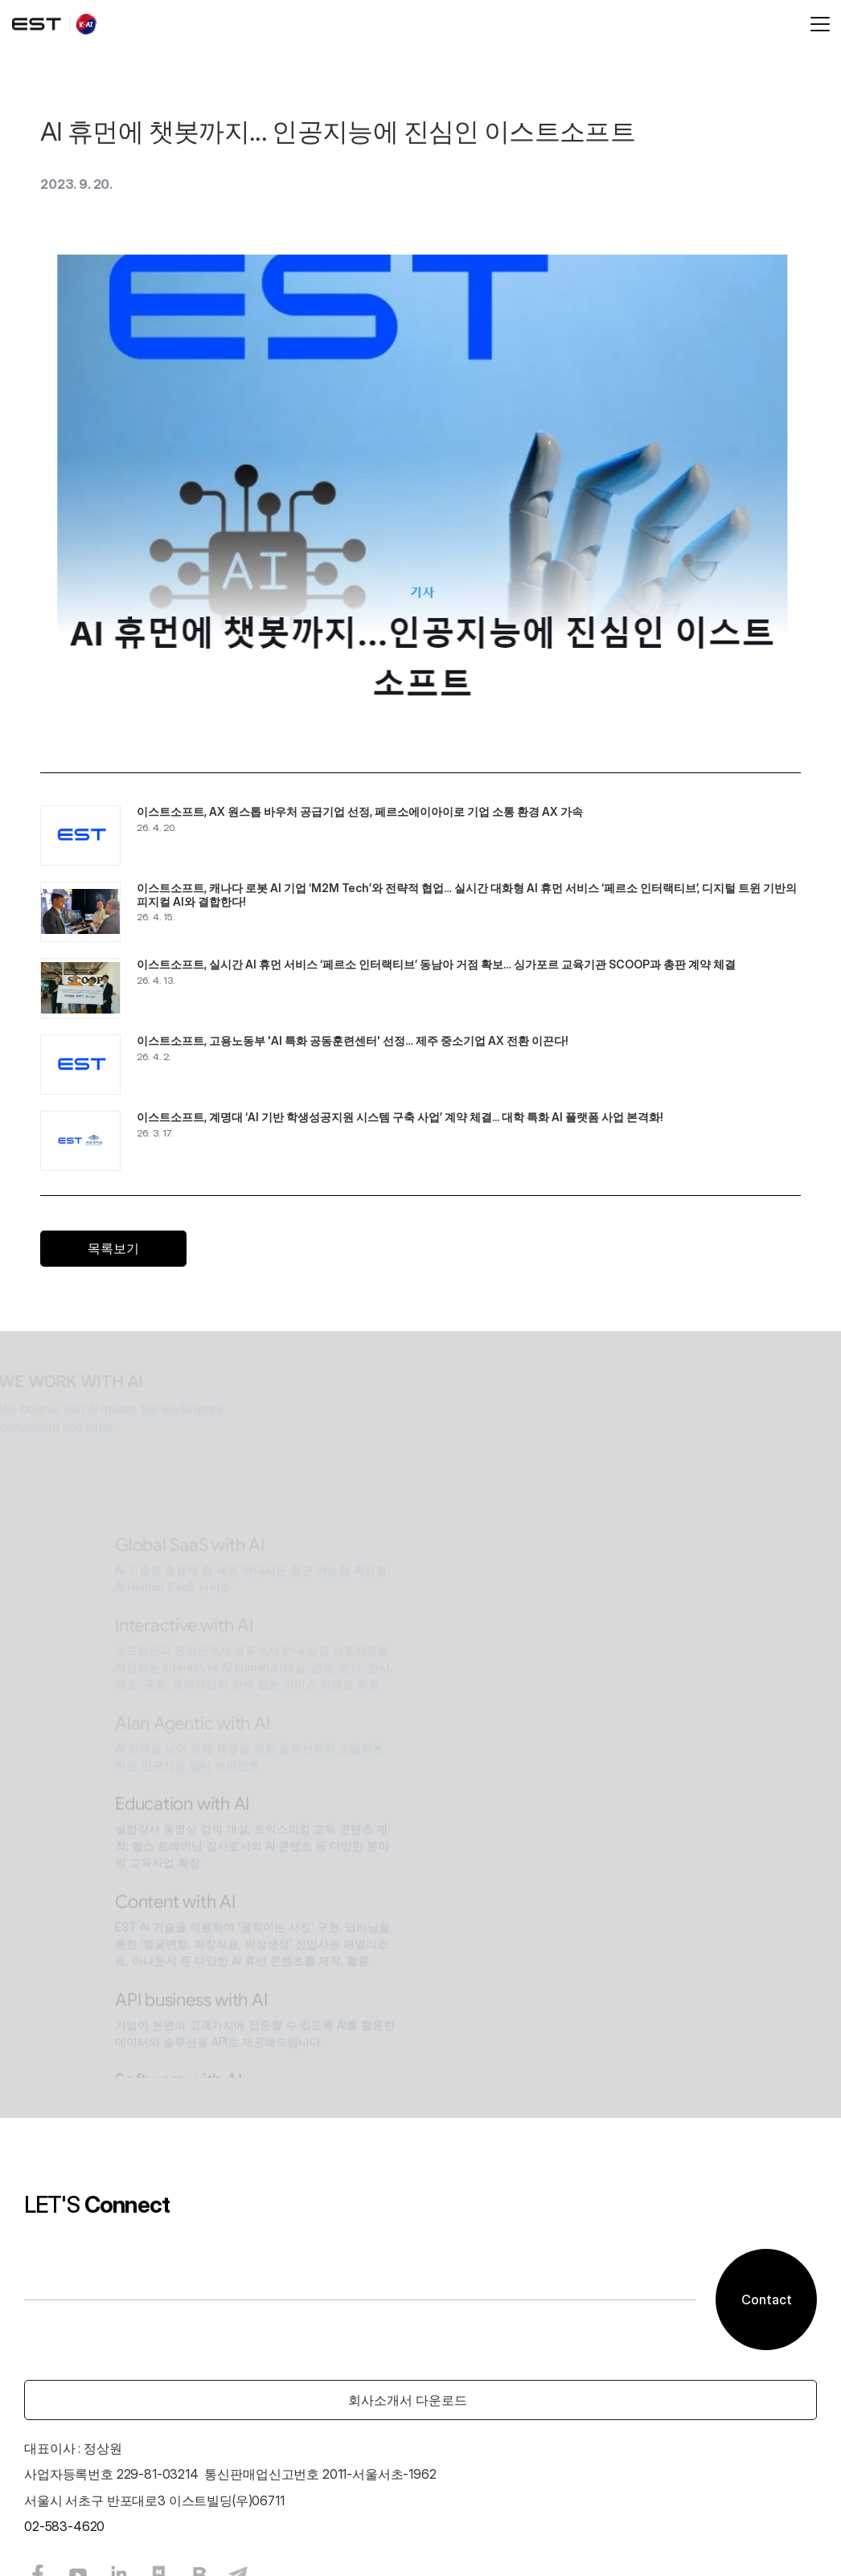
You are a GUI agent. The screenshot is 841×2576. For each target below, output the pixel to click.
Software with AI (431, 1830)
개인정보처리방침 (294, 2530)
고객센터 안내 (195, 2530)
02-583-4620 (200, 2319)
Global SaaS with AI (443, 1252)
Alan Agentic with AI (445, 1452)
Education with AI (435, 1544)
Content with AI (428, 1633)
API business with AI (444, 1740)
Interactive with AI (437, 1342)
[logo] (170, 24)
